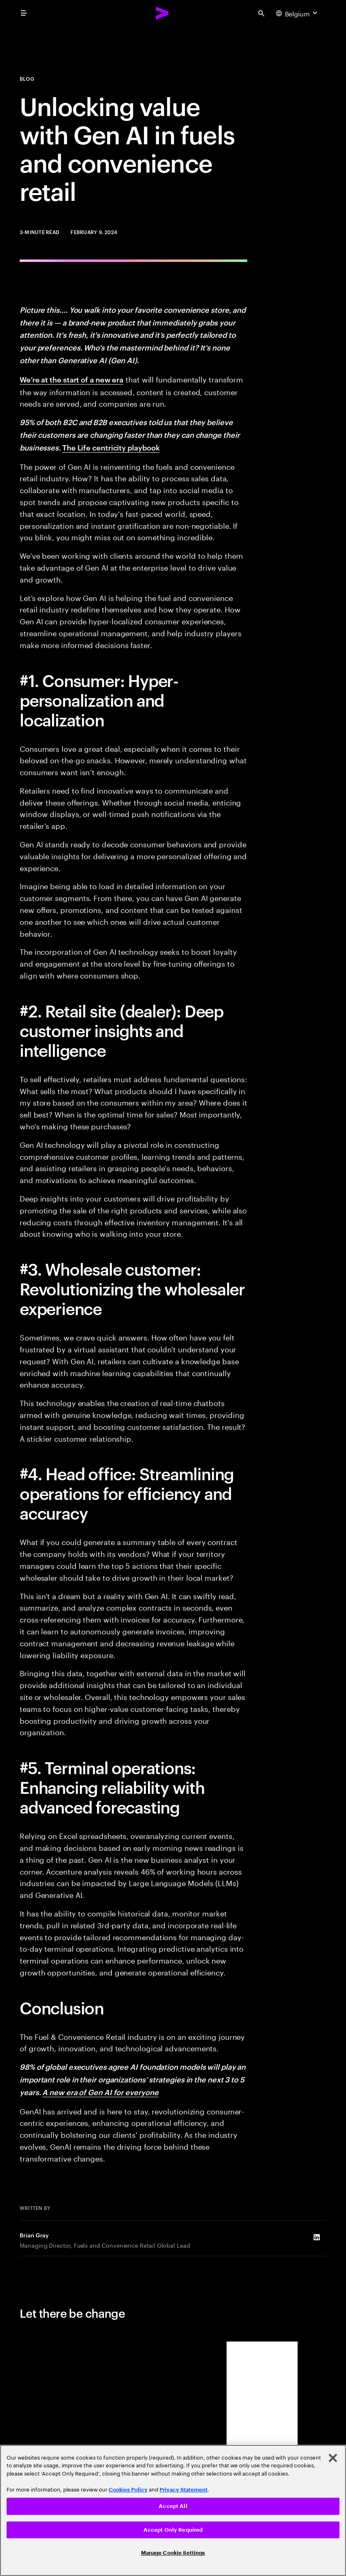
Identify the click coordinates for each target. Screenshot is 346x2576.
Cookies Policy (128, 2489)
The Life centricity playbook (110, 447)
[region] (173, 2510)
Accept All (173, 2506)
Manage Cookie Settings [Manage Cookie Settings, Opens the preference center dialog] (173, 2553)
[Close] (333, 2458)
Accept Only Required (173, 2530)
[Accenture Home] (162, 13)
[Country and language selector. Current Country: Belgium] (297, 13)
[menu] (24, 13)
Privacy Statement (183, 2489)
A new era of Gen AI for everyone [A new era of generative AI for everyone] (100, 2092)
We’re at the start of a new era (71, 379)
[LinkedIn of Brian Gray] (316, 2237)
